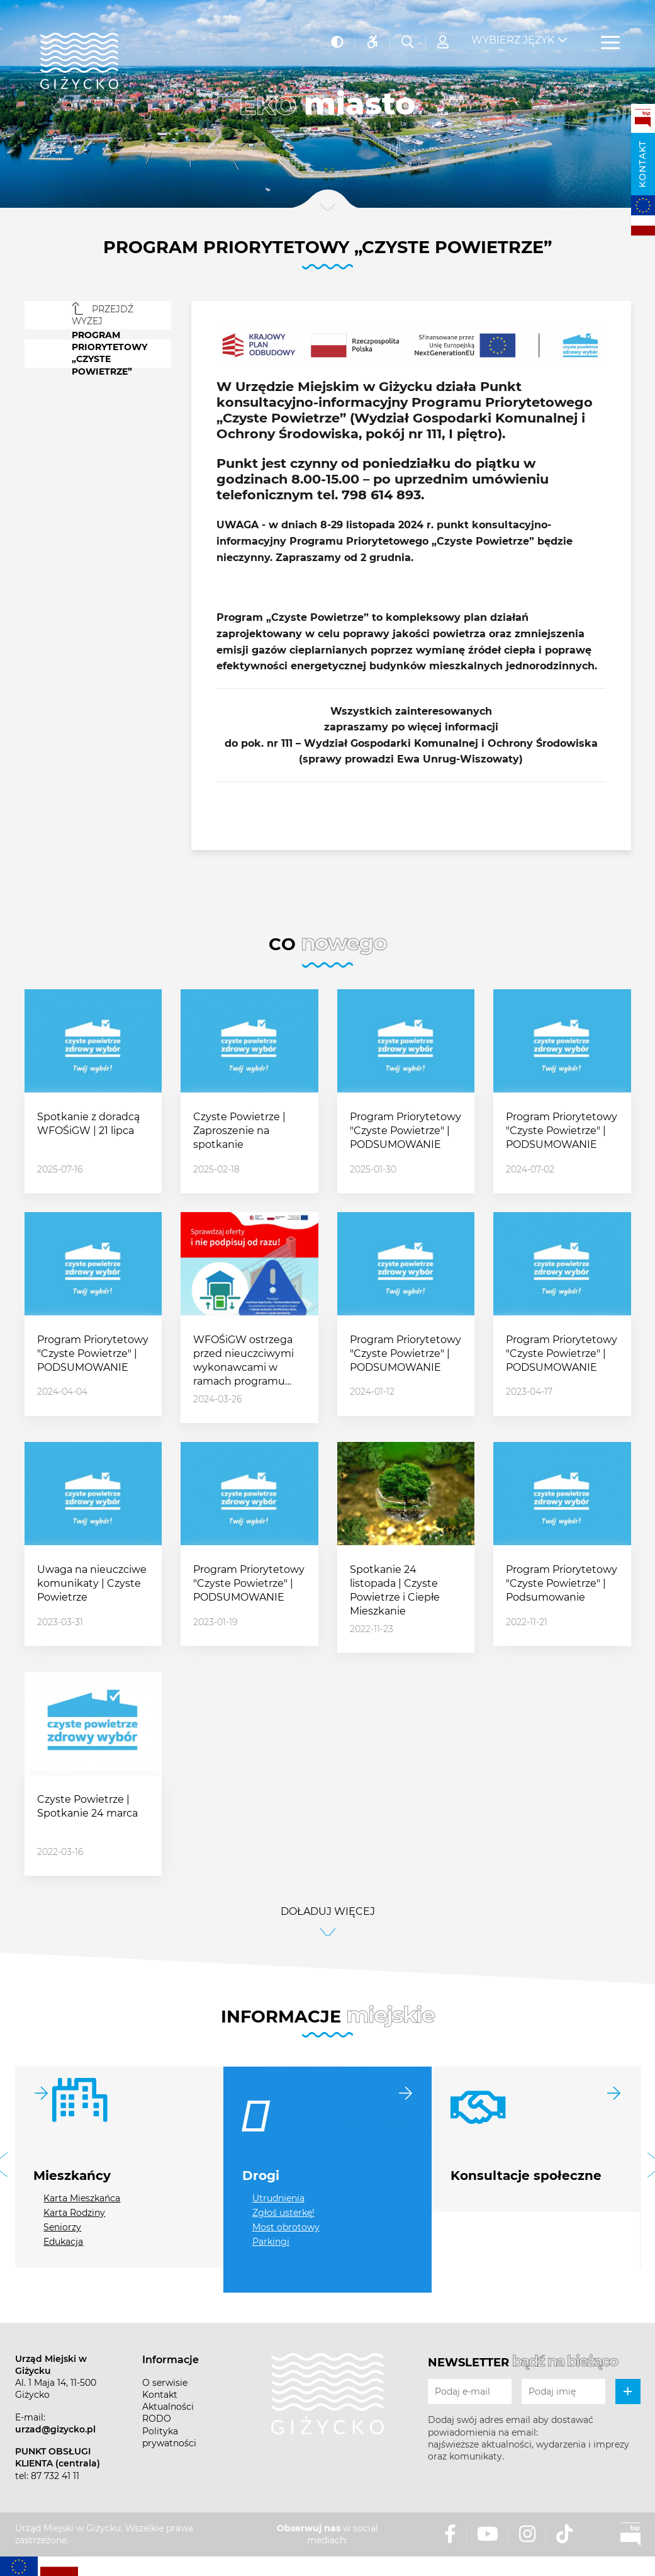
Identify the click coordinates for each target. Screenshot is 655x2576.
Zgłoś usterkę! (283, 2212)
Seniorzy (62, 2227)
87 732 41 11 (55, 2476)
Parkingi (270, 2241)
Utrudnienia (278, 2198)
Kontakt (642, 164)
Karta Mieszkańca (81, 2198)
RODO (156, 2418)
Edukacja (63, 2241)
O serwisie (165, 2382)
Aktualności (168, 2406)
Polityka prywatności (169, 2437)
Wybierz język (512, 32)
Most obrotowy (286, 2227)
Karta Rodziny (74, 2212)
